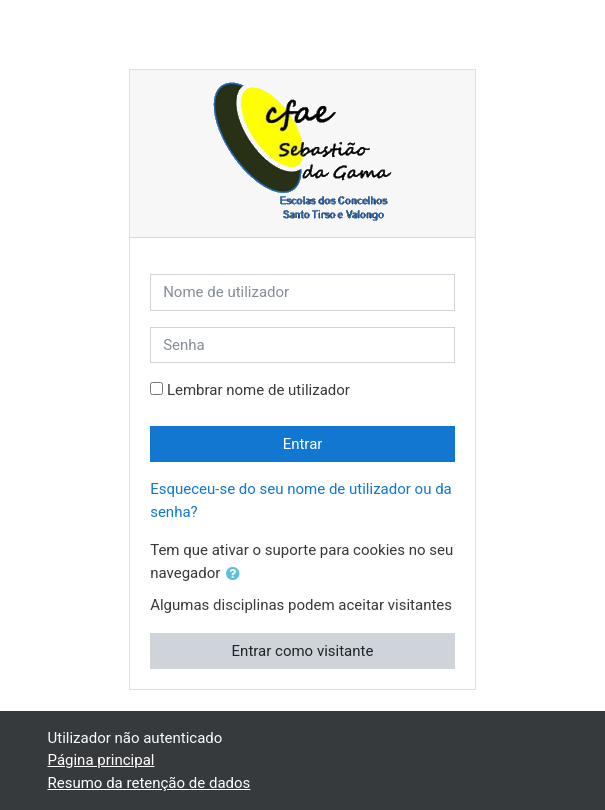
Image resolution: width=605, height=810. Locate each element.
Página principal (101, 760)
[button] (237, 574)
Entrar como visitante (303, 651)
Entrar (303, 444)
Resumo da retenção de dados (149, 783)
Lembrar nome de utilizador (258, 390)
